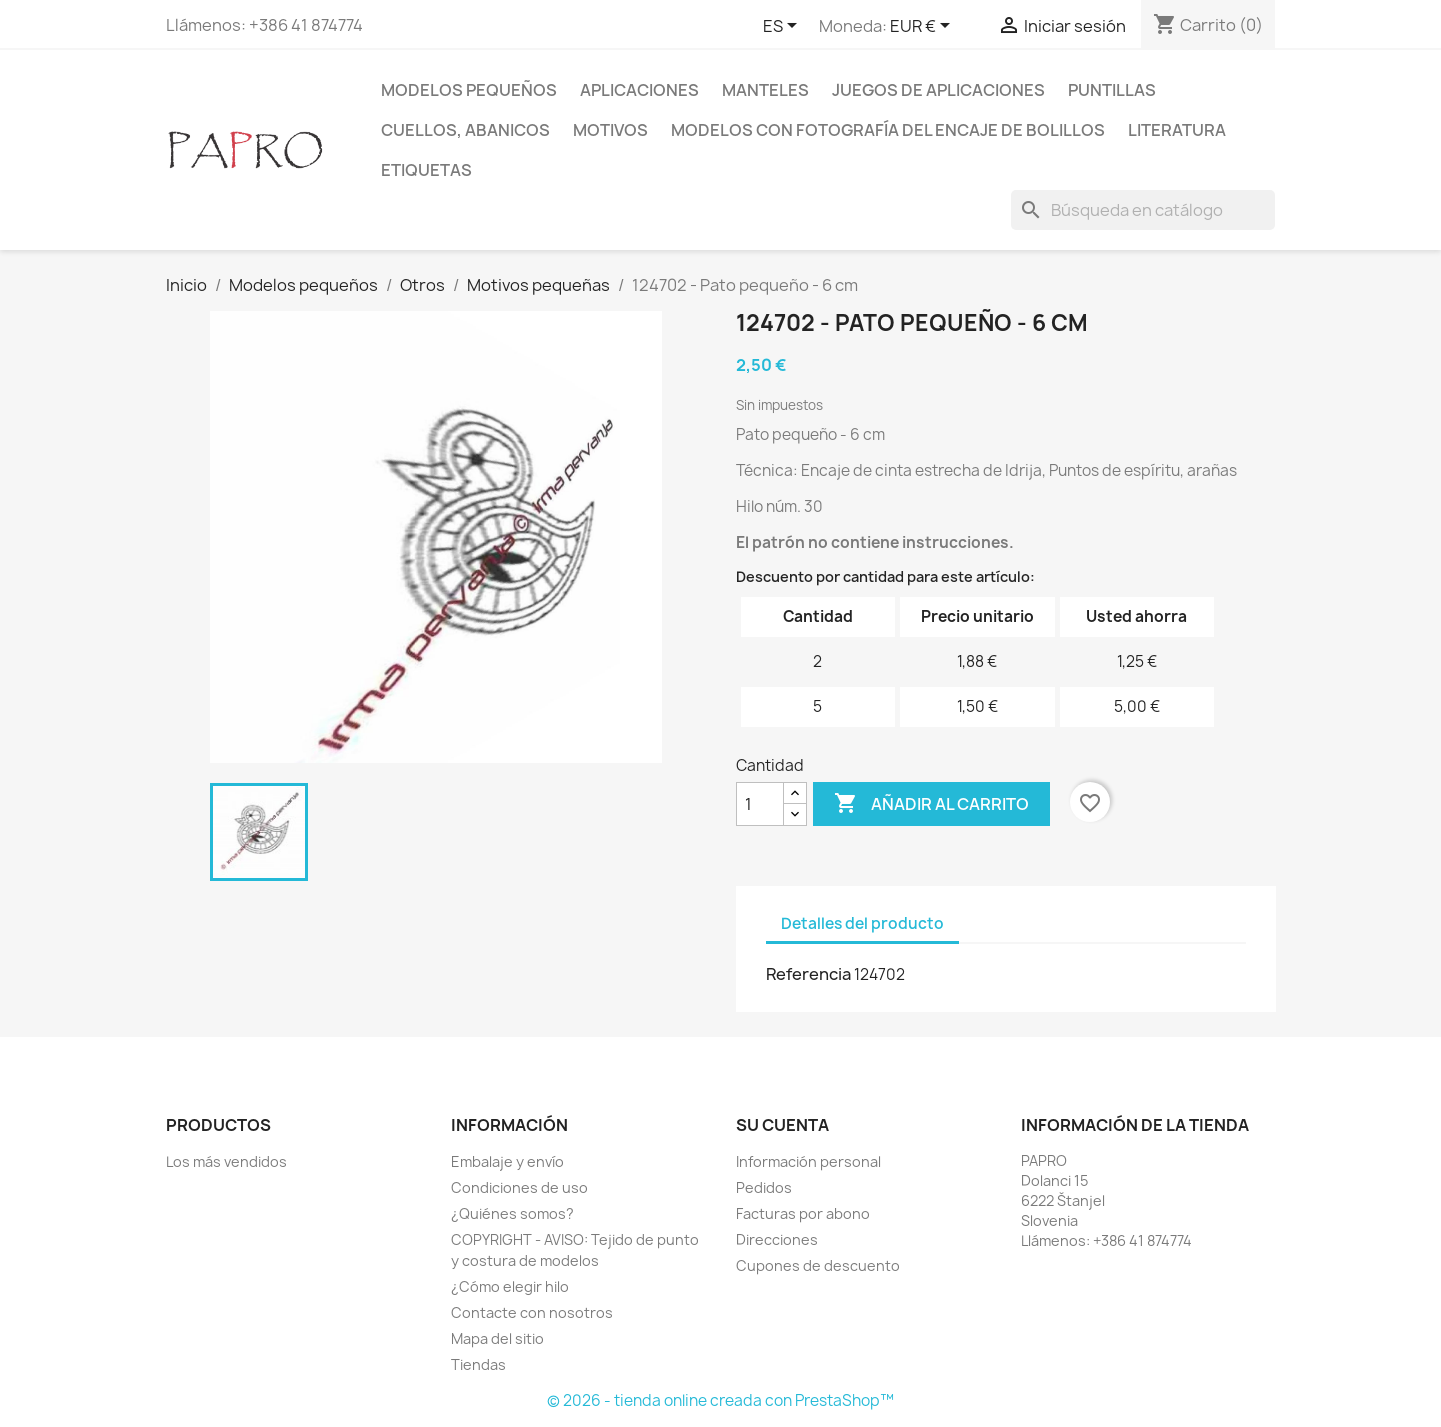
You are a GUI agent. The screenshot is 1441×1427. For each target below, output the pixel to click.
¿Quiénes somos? (512, 1213)
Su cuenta (782, 1125)
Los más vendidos (226, 1161)
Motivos (610, 130)
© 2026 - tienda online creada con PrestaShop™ (720, 1400)
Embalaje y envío (507, 1161)
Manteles (765, 90)
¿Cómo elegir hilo (510, 1286)
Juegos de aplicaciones (938, 90)
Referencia (808, 974)
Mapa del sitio (497, 1338)
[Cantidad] (760, 804)
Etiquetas (426, 170)
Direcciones (777, 1239)
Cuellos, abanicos (465, 130)
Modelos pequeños (469, 90)
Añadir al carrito (931, 804)
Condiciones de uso (519, 1187)
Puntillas (1112, 90)
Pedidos (764, 1187)
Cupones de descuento (818, 1265)
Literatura (1177, 130)
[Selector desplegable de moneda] (923, 27)
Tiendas (478, 1364)
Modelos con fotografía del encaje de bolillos (888, 130)
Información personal (808, 1161)
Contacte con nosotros (532, 1312)
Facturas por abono (803, 1213)
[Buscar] (1143, 210)
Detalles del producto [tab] (862, 923)
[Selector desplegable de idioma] (783, 27)
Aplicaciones (639, 90)
